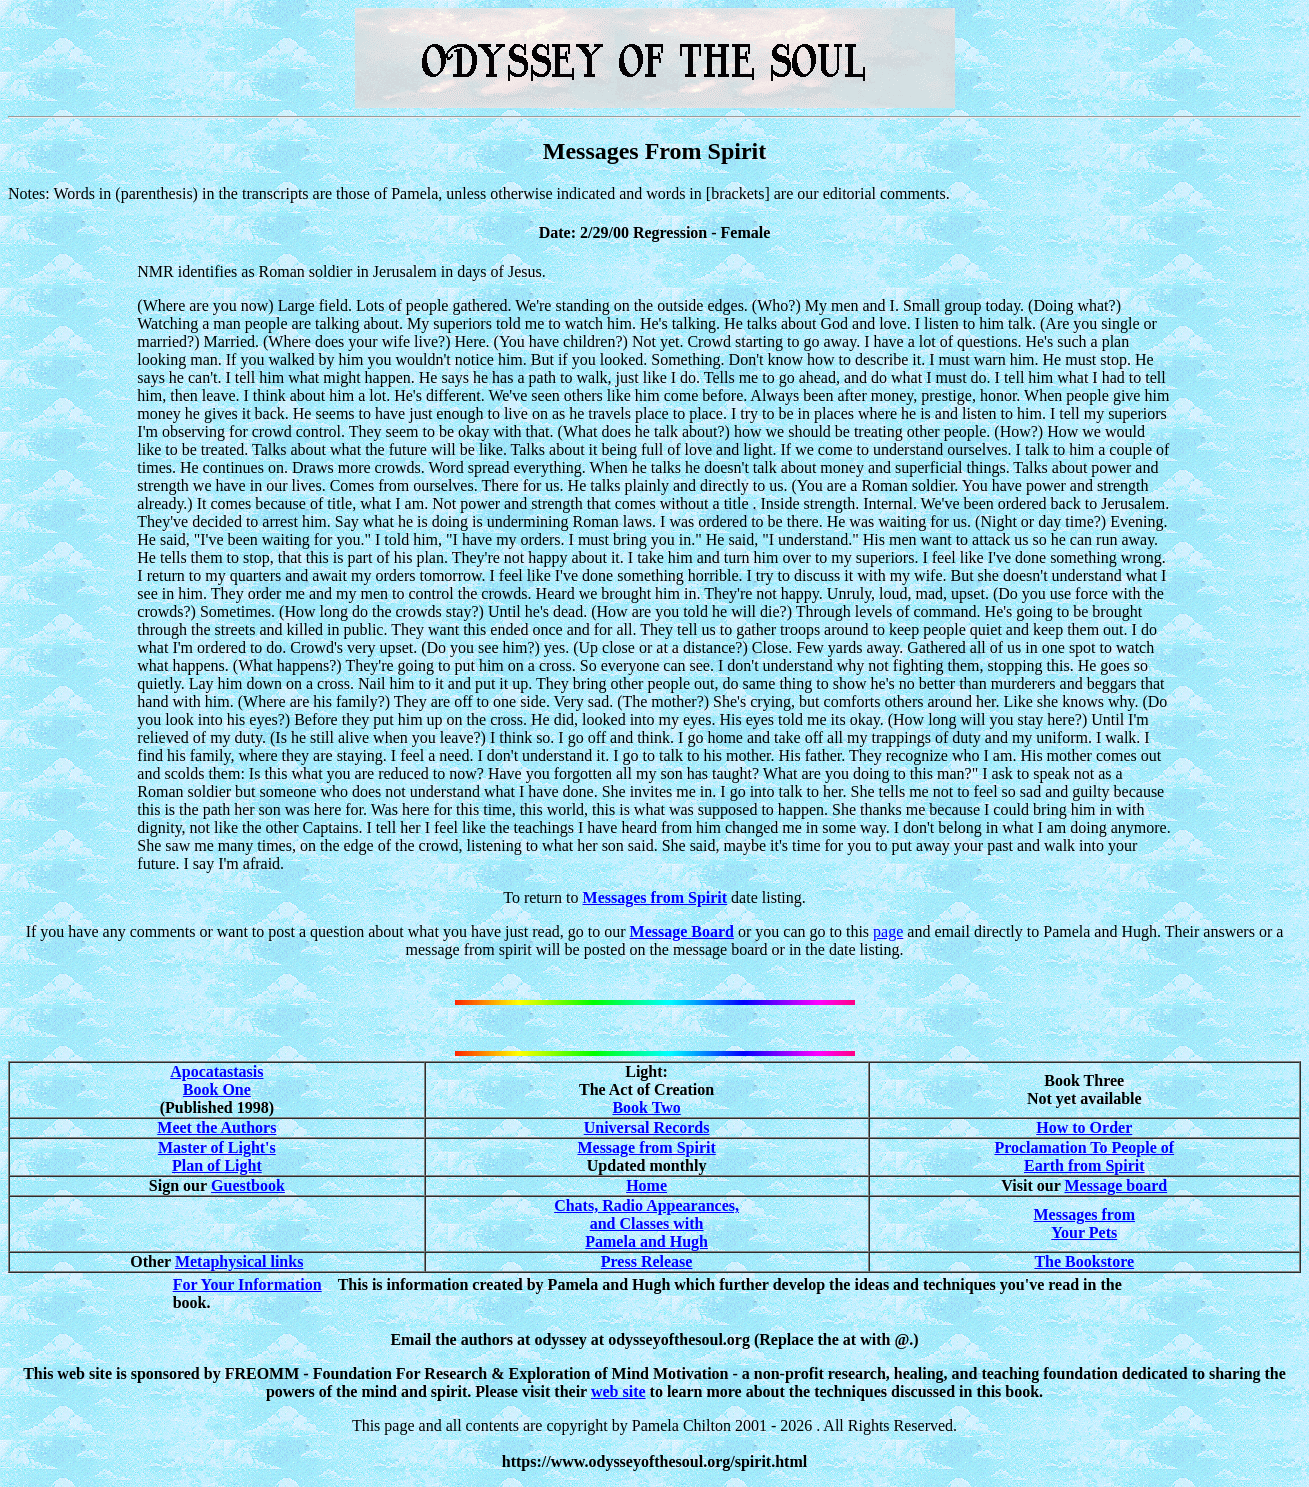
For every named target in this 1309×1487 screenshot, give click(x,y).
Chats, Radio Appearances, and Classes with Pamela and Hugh (646, 1223)
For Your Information (247, 1284)
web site (618, 1391)
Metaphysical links (239, 1261)
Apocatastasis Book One (216, 1080)
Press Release (647, 1261)
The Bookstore (1084, 1261)
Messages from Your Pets (1084, 1223)
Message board (1115, 1185)
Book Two (646, 1107)
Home (646, 1185)
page (888, 931)
